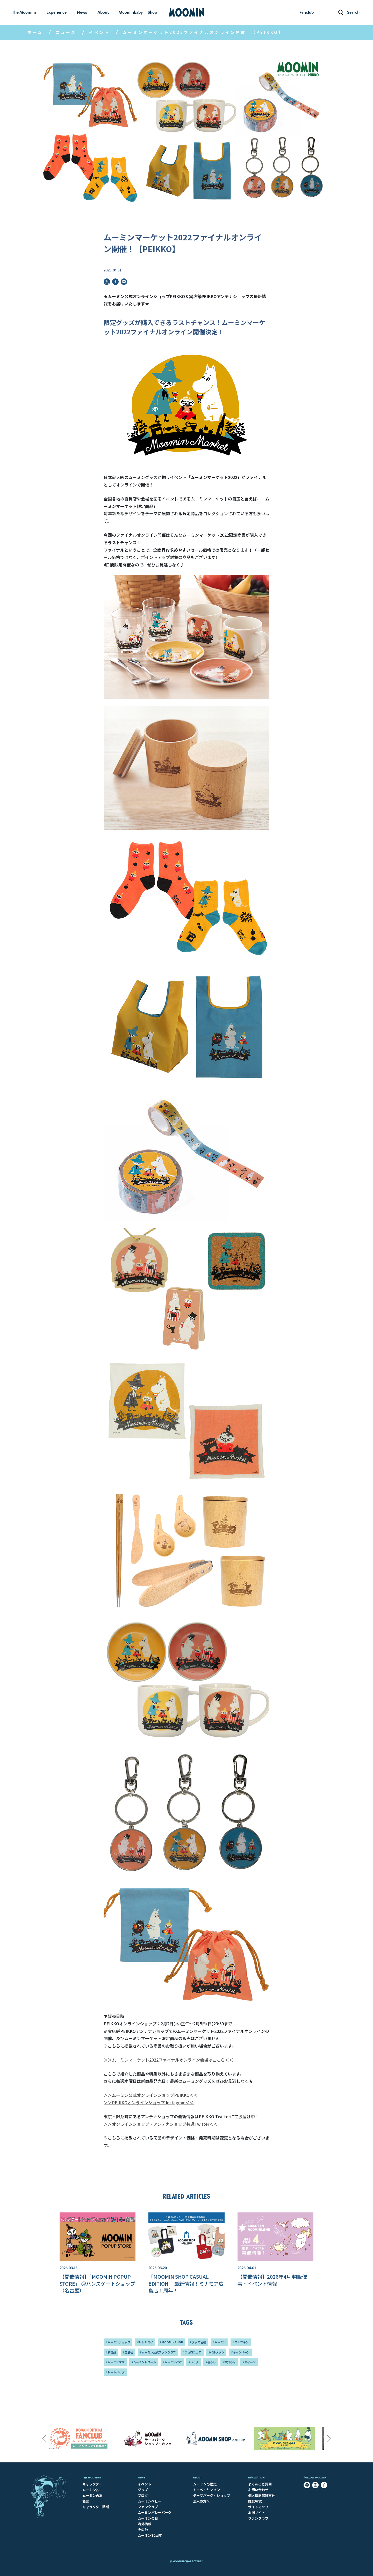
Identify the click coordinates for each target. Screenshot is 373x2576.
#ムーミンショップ (118, 2342)
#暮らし (210, 2362)
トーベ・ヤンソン (206, 2490)
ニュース (66, 32)
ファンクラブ (148, 2507)
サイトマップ (258, 2507)
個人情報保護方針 (261, 2495)
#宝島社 (128, 2352)
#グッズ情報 (198, 2342)
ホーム (35, 32)
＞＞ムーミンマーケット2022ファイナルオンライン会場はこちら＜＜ (168, 2060)
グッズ (143, 2490)
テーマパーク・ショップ (211, 2495)
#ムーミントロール (143, 2362)
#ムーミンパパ (172, 2362)
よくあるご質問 (260, 2484)
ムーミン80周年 (150, 2535)
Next (328, 2438)
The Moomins (91, 2477)
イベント (99, 32)
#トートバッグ (115, 2372)
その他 (143, 2529)
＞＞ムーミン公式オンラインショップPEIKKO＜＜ (151, 2095)
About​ (197, 2477)
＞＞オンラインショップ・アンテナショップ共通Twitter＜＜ (161, 2124)
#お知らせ (229, 2362)
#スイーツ (249, 2362)
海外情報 (144, 2524)
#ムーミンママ (115, 2362)
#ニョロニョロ (192, 2352)
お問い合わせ (258, 2490)
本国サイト (256, 2512)
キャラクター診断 (95, 2507)
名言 (85, 2501)
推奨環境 (255, 2501)
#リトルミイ (145, 2342)
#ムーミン (219, 2342)
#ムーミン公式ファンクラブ (158, 2352)
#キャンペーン (240, 2352)
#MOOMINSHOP (171, 2342)
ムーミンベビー (149, 2501)
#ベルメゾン (216, 2352)
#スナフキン (241, 2342)
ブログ (143, 2495)
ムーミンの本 (92, 2495)
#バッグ (193, 2362)
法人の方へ (201, 2501)
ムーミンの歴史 (205, 2484)
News (141, 2477)
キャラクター (92, 2484)
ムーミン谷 (90, 2490)
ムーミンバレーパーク (154, 2512)
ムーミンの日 (148, 2518)
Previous (44, 2438)
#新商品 (111, 2352)
